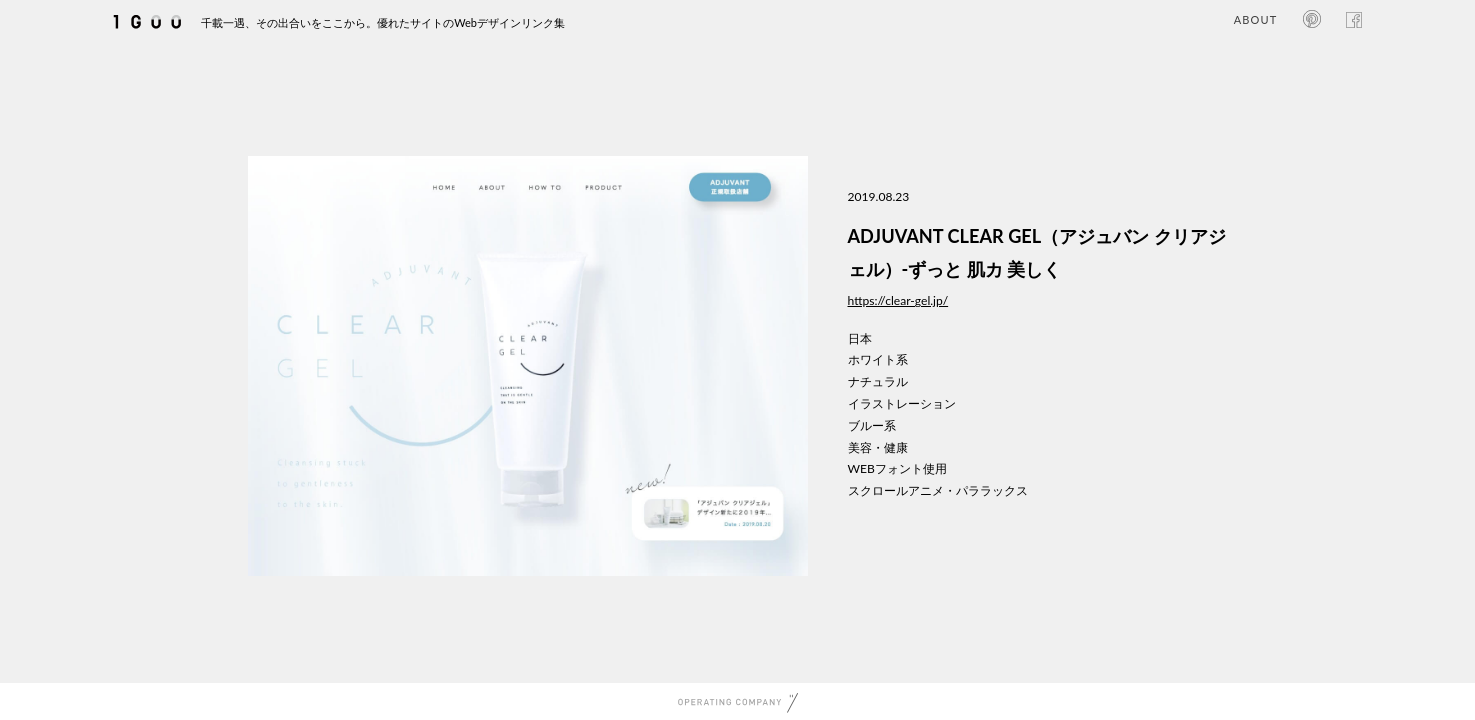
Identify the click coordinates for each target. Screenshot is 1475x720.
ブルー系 (872, 425)
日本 (860, 338)
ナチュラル (878, 381)
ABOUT (1255, 19)
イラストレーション (902, 403)
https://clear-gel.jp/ (898, 300)
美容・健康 (878, 447)
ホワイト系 (878, 359)
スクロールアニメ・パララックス (938, 490)
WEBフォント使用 (897, 468)
